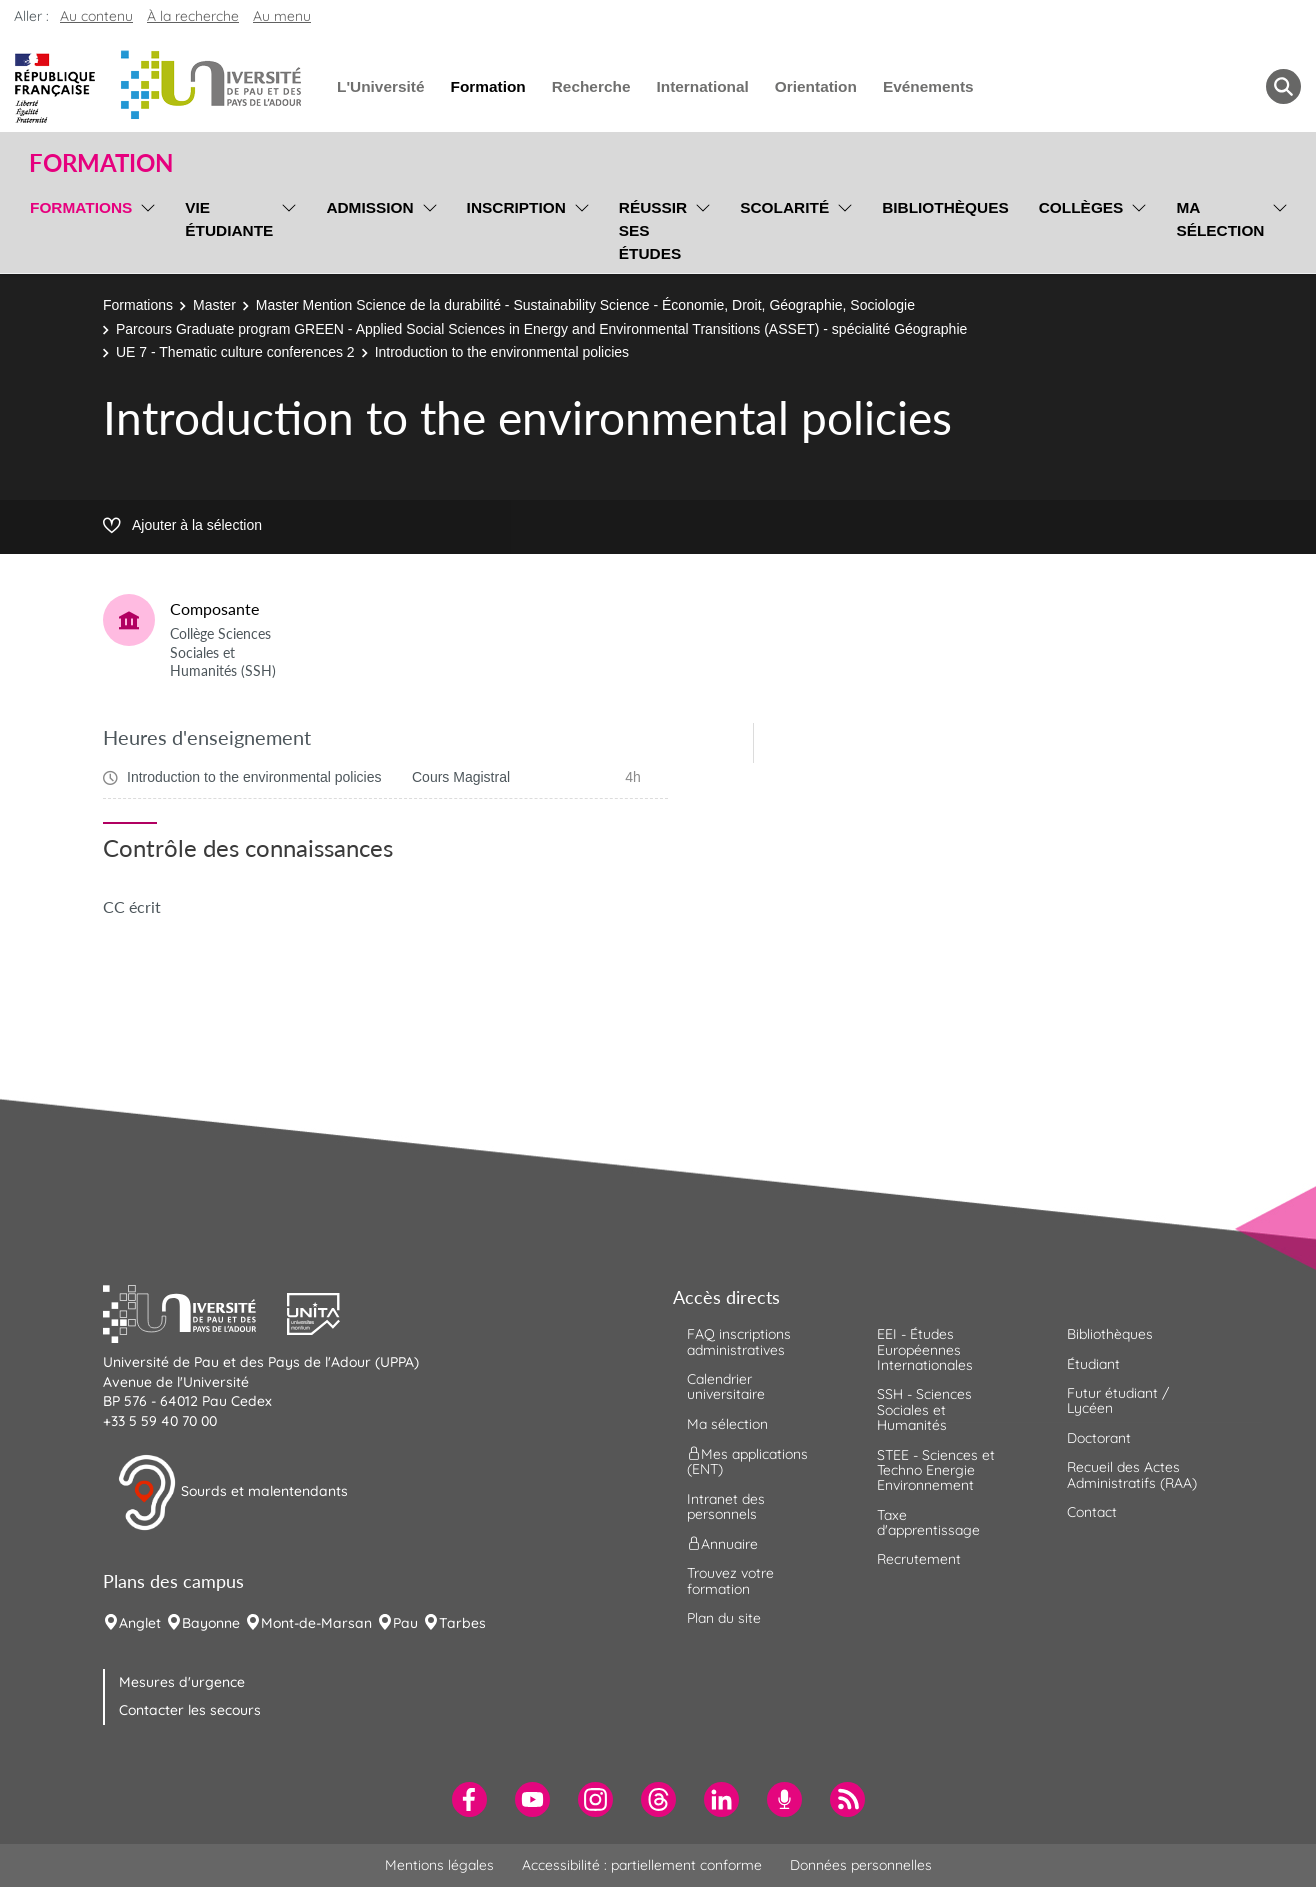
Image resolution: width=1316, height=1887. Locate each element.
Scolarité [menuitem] (784, 207)
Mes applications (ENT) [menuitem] (747, 1461)
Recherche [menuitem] (591, 86)
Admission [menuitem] (369, 207)
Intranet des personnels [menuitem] (726, 1506)
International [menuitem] (702, 86)
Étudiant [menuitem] (1093, 1364)
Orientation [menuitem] (816, 86)
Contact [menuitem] (1092, 1512)
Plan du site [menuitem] (724, 1618)
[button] (195, 1312)
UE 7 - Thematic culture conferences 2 (235, 352)
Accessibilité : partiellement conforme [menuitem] (642, 1865)
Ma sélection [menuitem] (1220, 219)
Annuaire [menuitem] (722, 1544)
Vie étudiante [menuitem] (229, 219)
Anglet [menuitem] (140, 1623)
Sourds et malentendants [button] (232, 1493)
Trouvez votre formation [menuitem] (730, 1580)
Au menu (282, 16)
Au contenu (96, 16)
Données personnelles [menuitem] (861, 1865)
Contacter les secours (190, 1710)
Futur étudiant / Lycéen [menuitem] (1118, 1400)
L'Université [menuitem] (380, 86)
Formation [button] (101, 163)
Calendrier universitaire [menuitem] (726, 1386)
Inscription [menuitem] (516, 207)
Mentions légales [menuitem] (439, 1865)
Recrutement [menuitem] (919, 1559)
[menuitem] (469, 1799)
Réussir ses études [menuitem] (653, 230)
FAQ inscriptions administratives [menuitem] (739, 1341)
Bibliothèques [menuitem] (945, 207)
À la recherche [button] (193, 16)
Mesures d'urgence (182, 1682)
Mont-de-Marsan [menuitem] (316, 1623)
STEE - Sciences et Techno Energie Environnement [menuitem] (936, 1470)
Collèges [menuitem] (1081, 207)
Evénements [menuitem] (928, 86)
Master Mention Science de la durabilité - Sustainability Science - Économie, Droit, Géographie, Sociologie (585, 305)
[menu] (144, 228)
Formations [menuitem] (81, 207)
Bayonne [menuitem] (211, 1623)
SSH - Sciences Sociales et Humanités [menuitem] (924, 1409)
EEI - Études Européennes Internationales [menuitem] (925, 1349)
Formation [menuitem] (487, 86)
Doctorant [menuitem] (1099, 1438)
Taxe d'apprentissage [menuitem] (928, 1522)
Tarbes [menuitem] (462, 1623)
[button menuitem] (1283, 86)
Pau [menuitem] (405, 1623)
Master (214, 305)
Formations (138, 305)
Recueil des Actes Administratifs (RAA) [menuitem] (1132, 1474)
